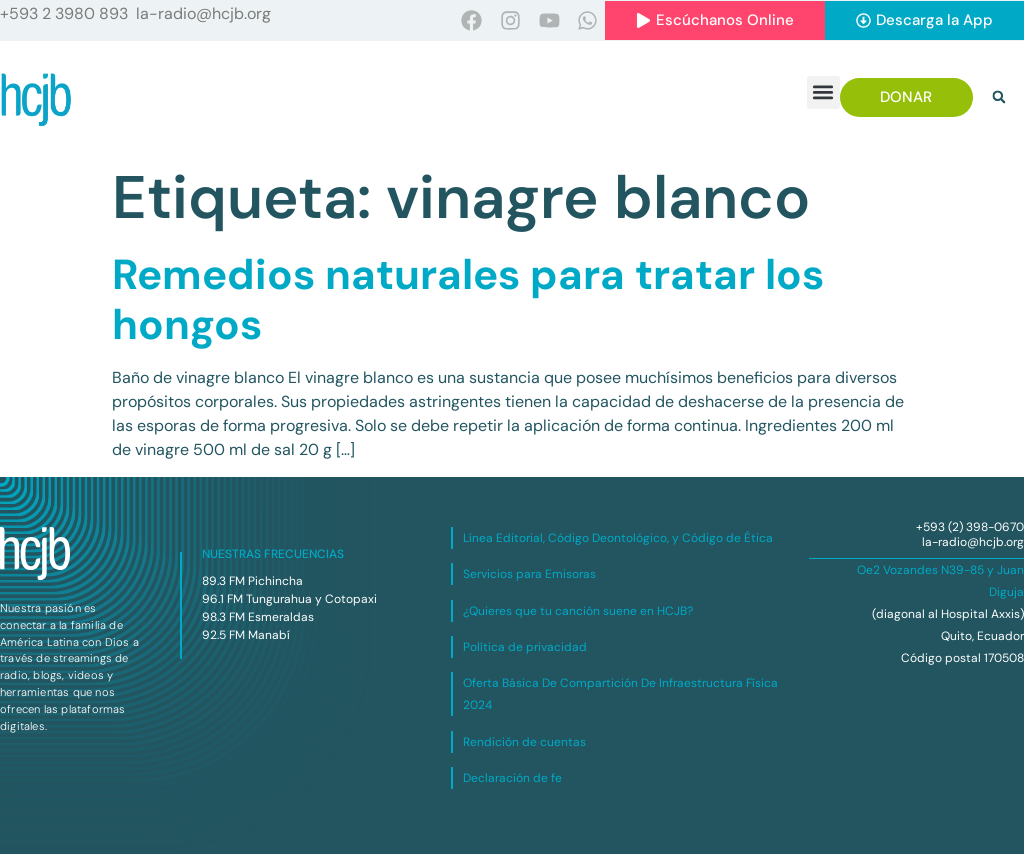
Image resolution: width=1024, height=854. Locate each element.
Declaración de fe (512, 778)
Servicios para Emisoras (529, 574)
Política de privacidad (525, 647)
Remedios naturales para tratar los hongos (468, 299)
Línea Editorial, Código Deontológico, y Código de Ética (618, 538)
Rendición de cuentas (524, 742)
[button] (823, 92)
